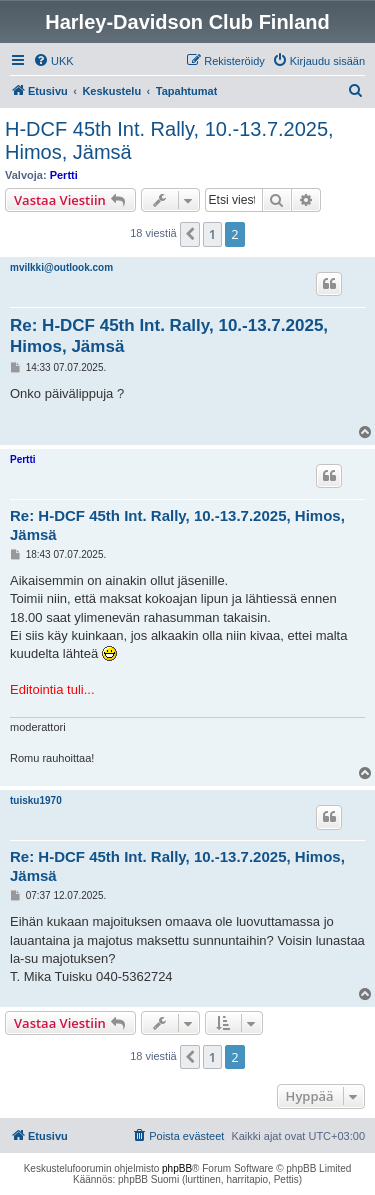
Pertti (64, 175)
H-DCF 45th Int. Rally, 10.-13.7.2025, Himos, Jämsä (169, 140)
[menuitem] (53, 61)
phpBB (177, 1168)
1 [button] (212, 234)
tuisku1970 (36, 800)
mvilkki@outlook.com (61, 267)
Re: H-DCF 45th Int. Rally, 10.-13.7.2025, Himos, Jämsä (169, 336)
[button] (190, 234)
